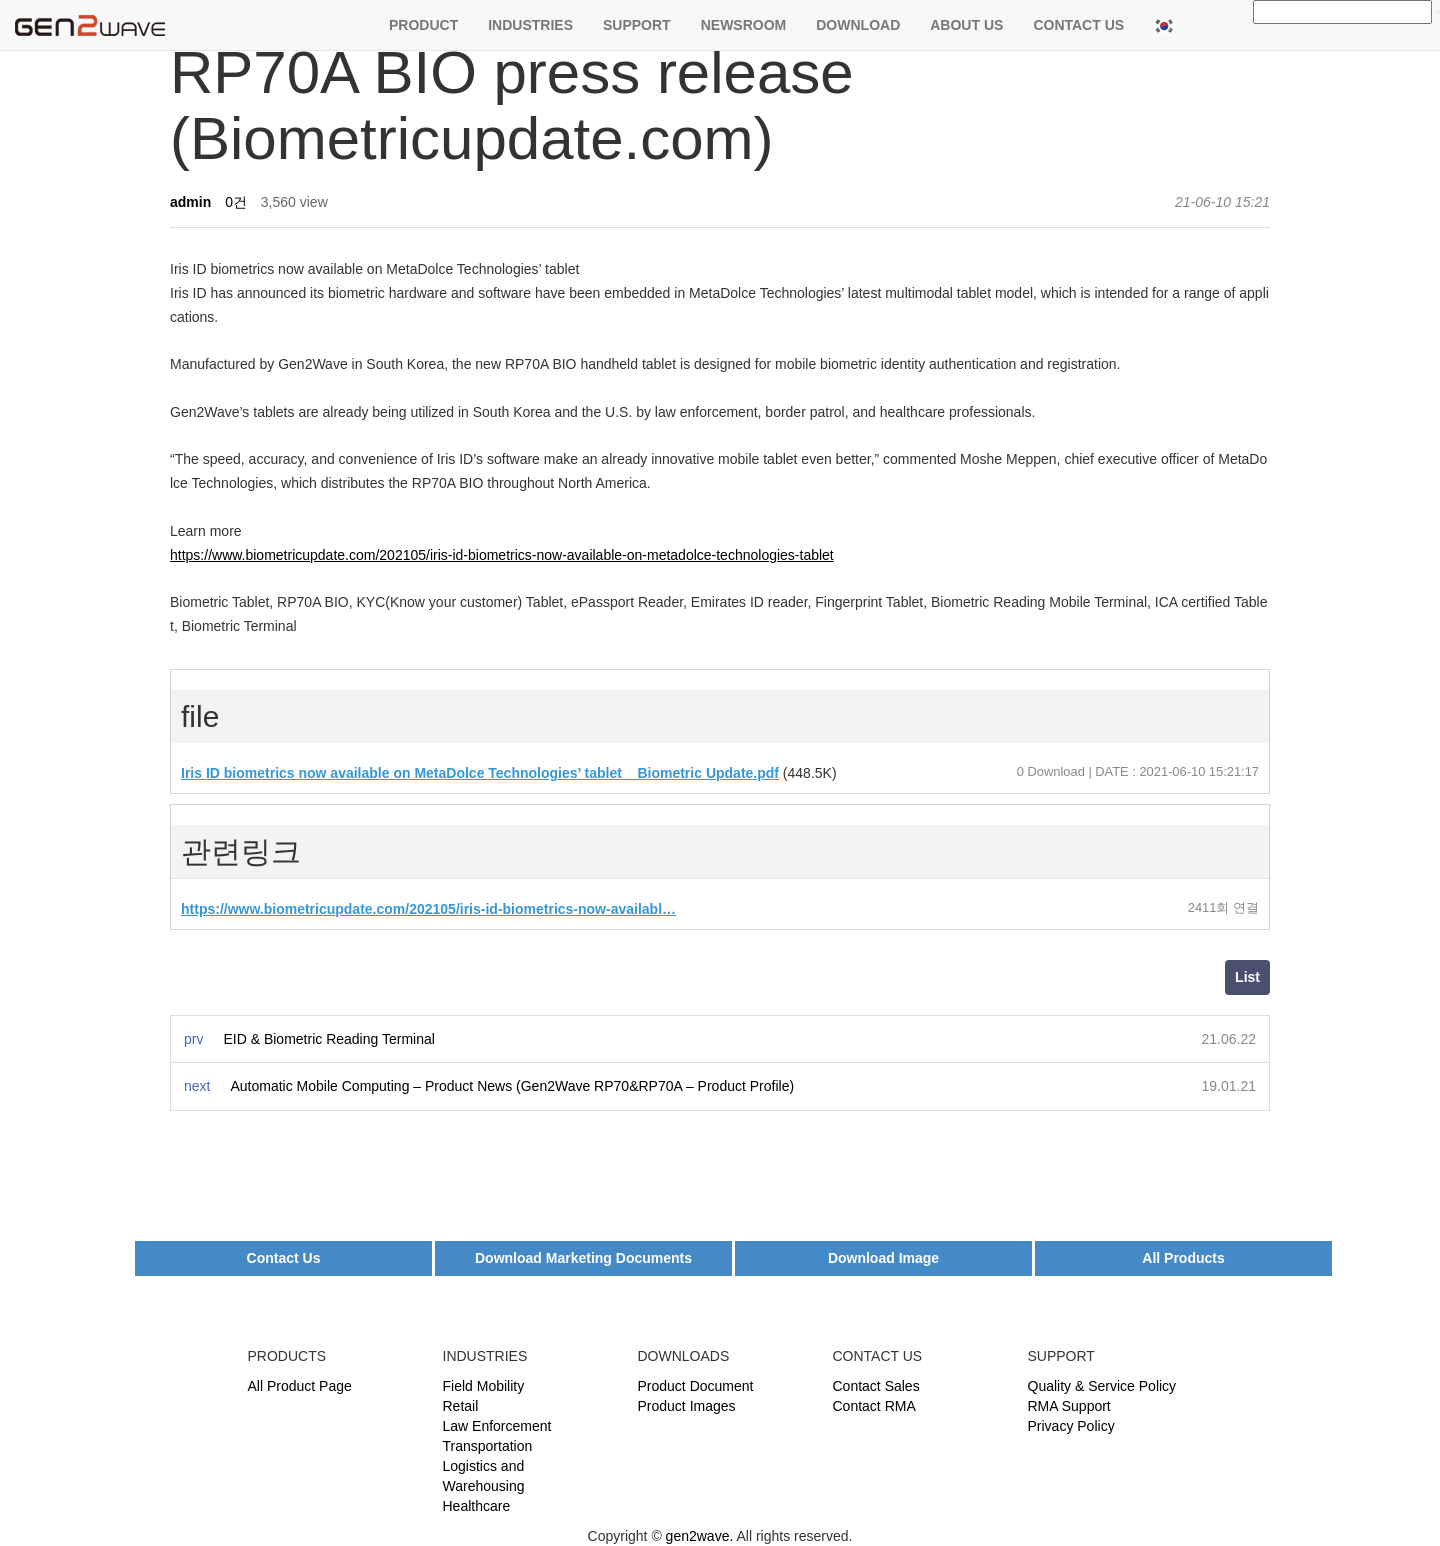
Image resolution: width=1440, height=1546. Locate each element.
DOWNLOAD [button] (858, 25)
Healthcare (477, 1506)
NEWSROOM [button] (744, 25)
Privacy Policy (1071, 1426)
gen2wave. (700, 1536)
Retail (461, 1406)
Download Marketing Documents (583, 1258)
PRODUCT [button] (423, 25)
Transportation (488, 1446)
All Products (1183, 1258)
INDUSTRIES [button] (530, 25)
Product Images (687, 1406)
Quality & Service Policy (1102, 1386)
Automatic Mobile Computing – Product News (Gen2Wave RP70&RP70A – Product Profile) (512, 1086)
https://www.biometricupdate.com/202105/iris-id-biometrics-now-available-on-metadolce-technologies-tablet (502, 555)
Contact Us (284, 1258)
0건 (236, 202)
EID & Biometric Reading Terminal (328, 1039)
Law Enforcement (497, 1426)
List (1247, 977)
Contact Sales (876, 1386)
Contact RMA (874, 1406)
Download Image (883, 1258)
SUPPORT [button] (637, 25)
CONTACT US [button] (1078, 25)
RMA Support (1069, 1406)
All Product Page (300, 1386)
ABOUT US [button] (966, 25)
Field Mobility (484, 1386)
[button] (1164, 25)
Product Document (696, 1386)
